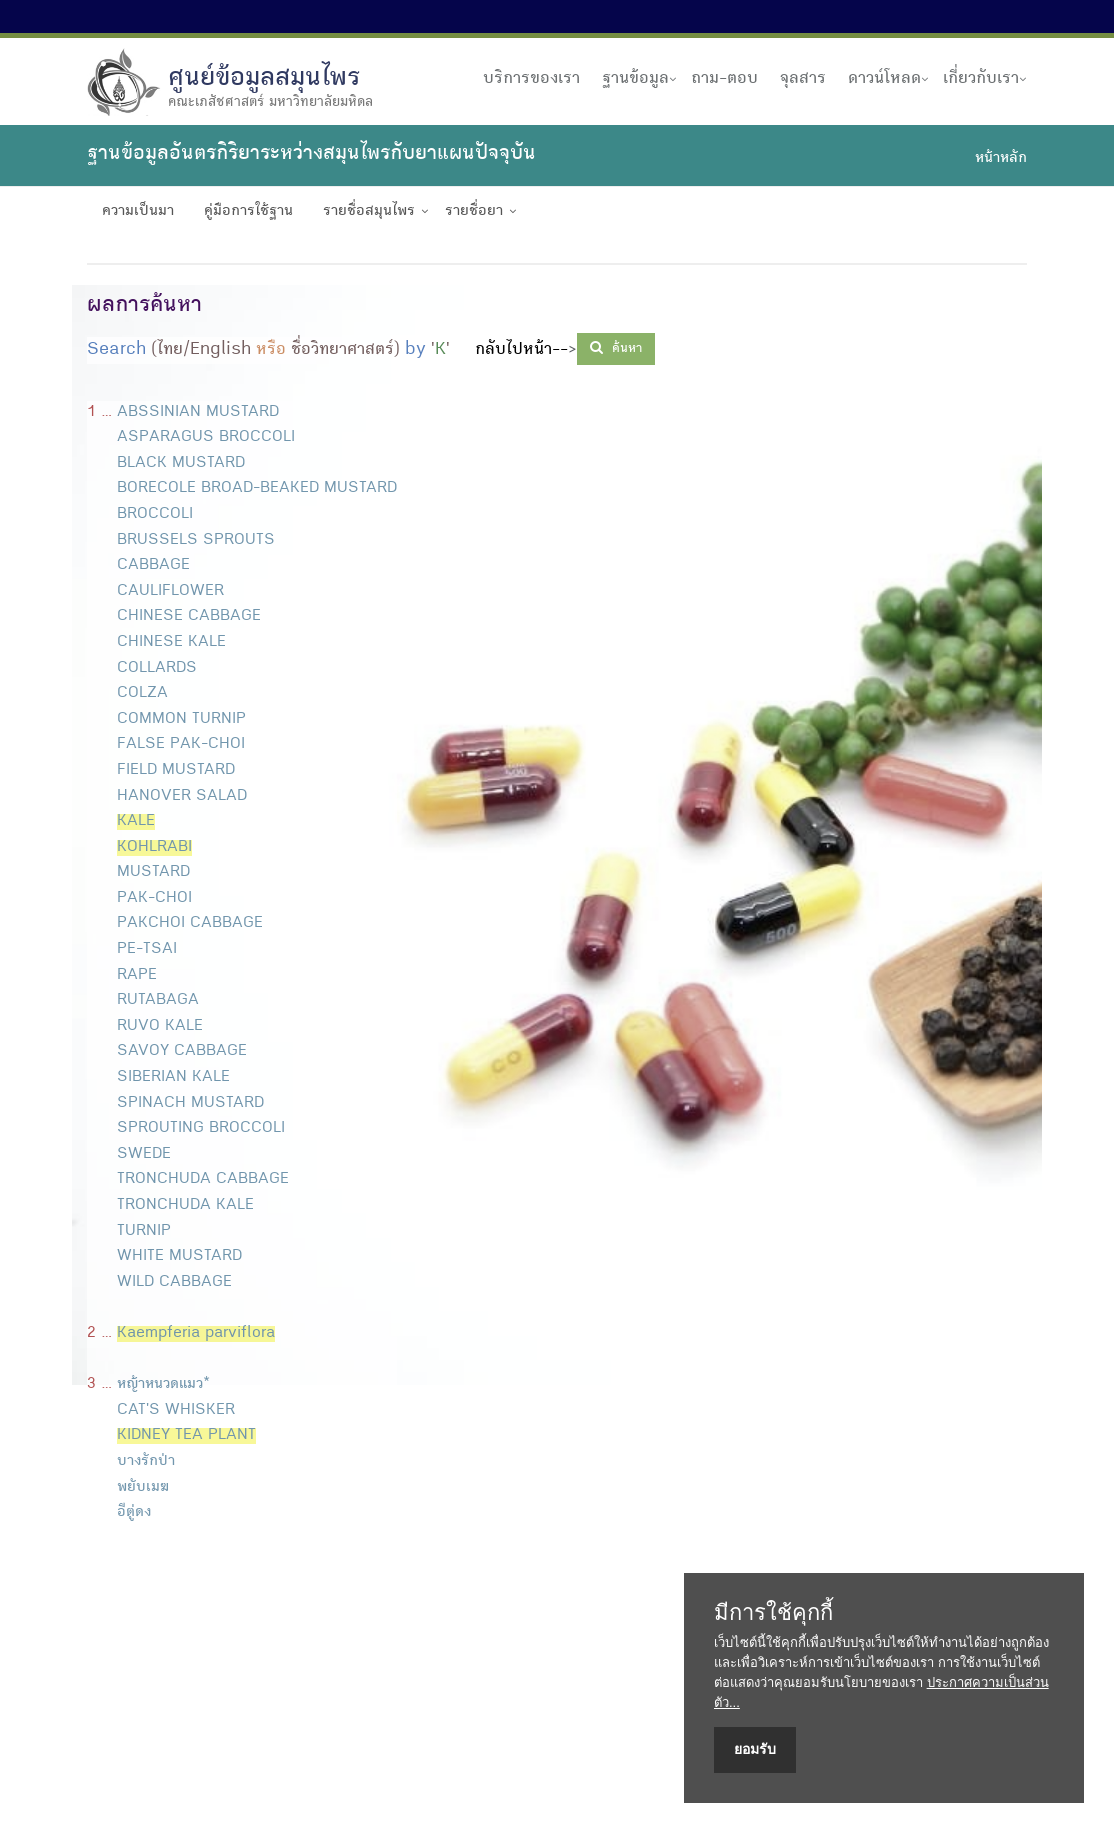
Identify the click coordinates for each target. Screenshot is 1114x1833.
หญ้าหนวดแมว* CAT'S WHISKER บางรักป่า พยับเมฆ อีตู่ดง (171, 1462)
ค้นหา (616, 348)
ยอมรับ (755, 1749)
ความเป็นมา (138, 212)
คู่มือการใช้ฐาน (248, 212)
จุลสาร (803, 79)
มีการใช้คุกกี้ (773, 1613)
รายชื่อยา (474, 212)
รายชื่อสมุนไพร (369, 212)
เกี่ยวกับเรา (981, 79)
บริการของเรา (531, 79)
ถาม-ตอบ (724, 79)
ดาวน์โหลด (884, 79)
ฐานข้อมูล (635, 79)
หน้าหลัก (1001, 159)
